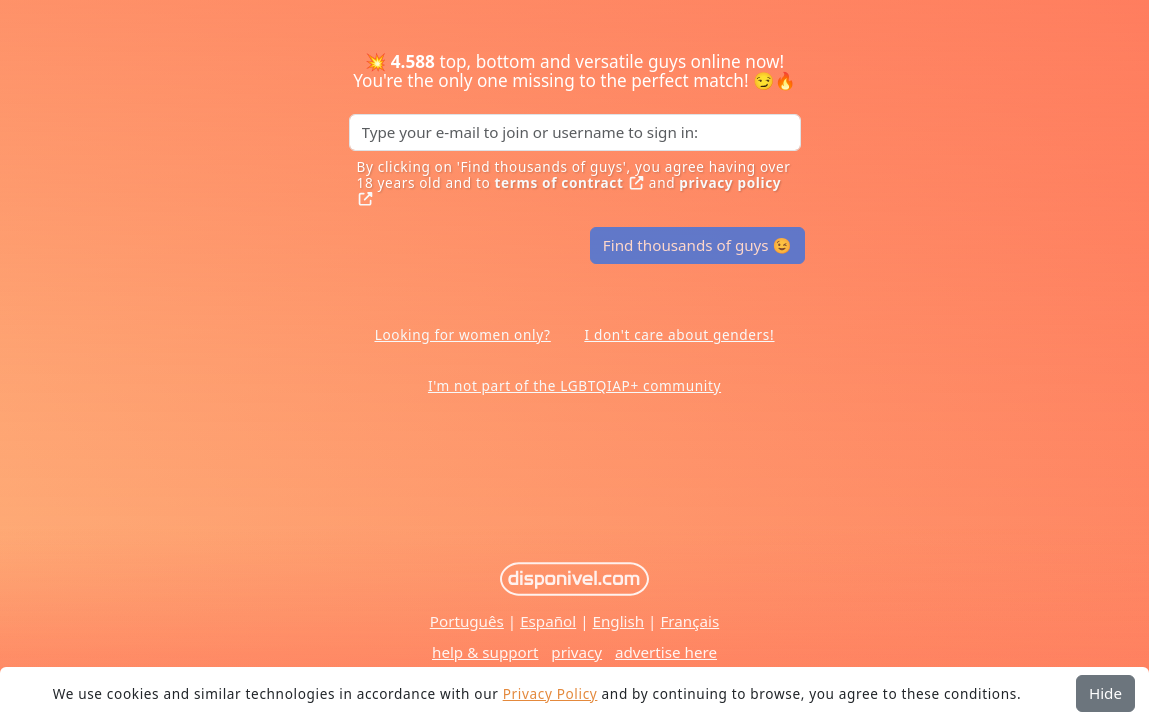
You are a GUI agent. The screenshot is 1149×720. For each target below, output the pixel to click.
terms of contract (570, 182)
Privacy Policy (550, 693)
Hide (1105, 693)
